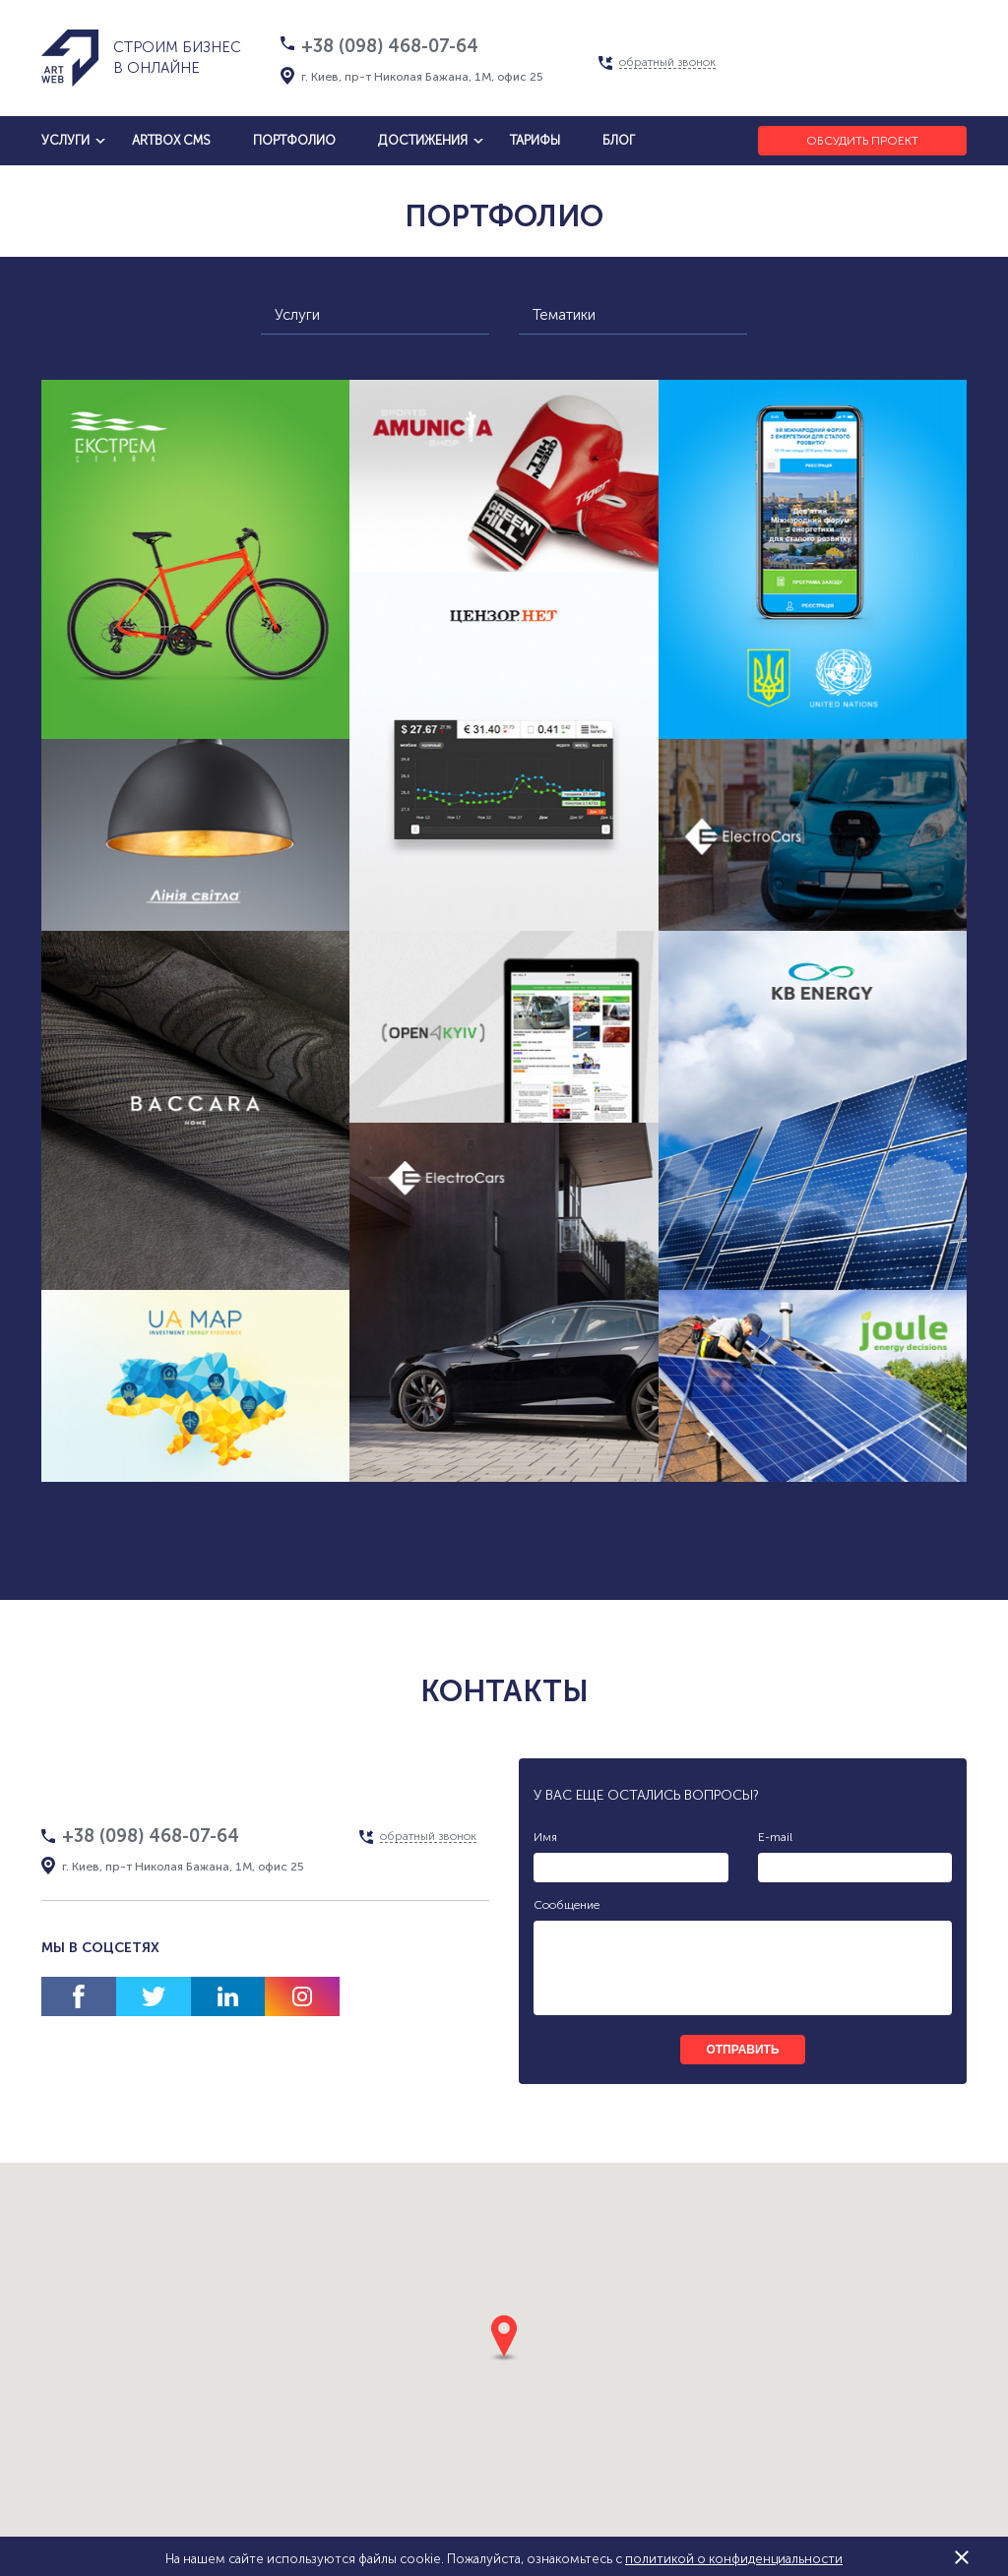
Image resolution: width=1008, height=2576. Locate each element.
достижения (423, 140)
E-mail (775, 1837)
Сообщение (566, 1905)
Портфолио (294, 140)
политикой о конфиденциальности (734, 2558)
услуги (65, 140)
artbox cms (171, 140)
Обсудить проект (862, 141)
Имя (545, 1837)
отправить (742, 2049)
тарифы (535, 140)
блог (618, 140)
